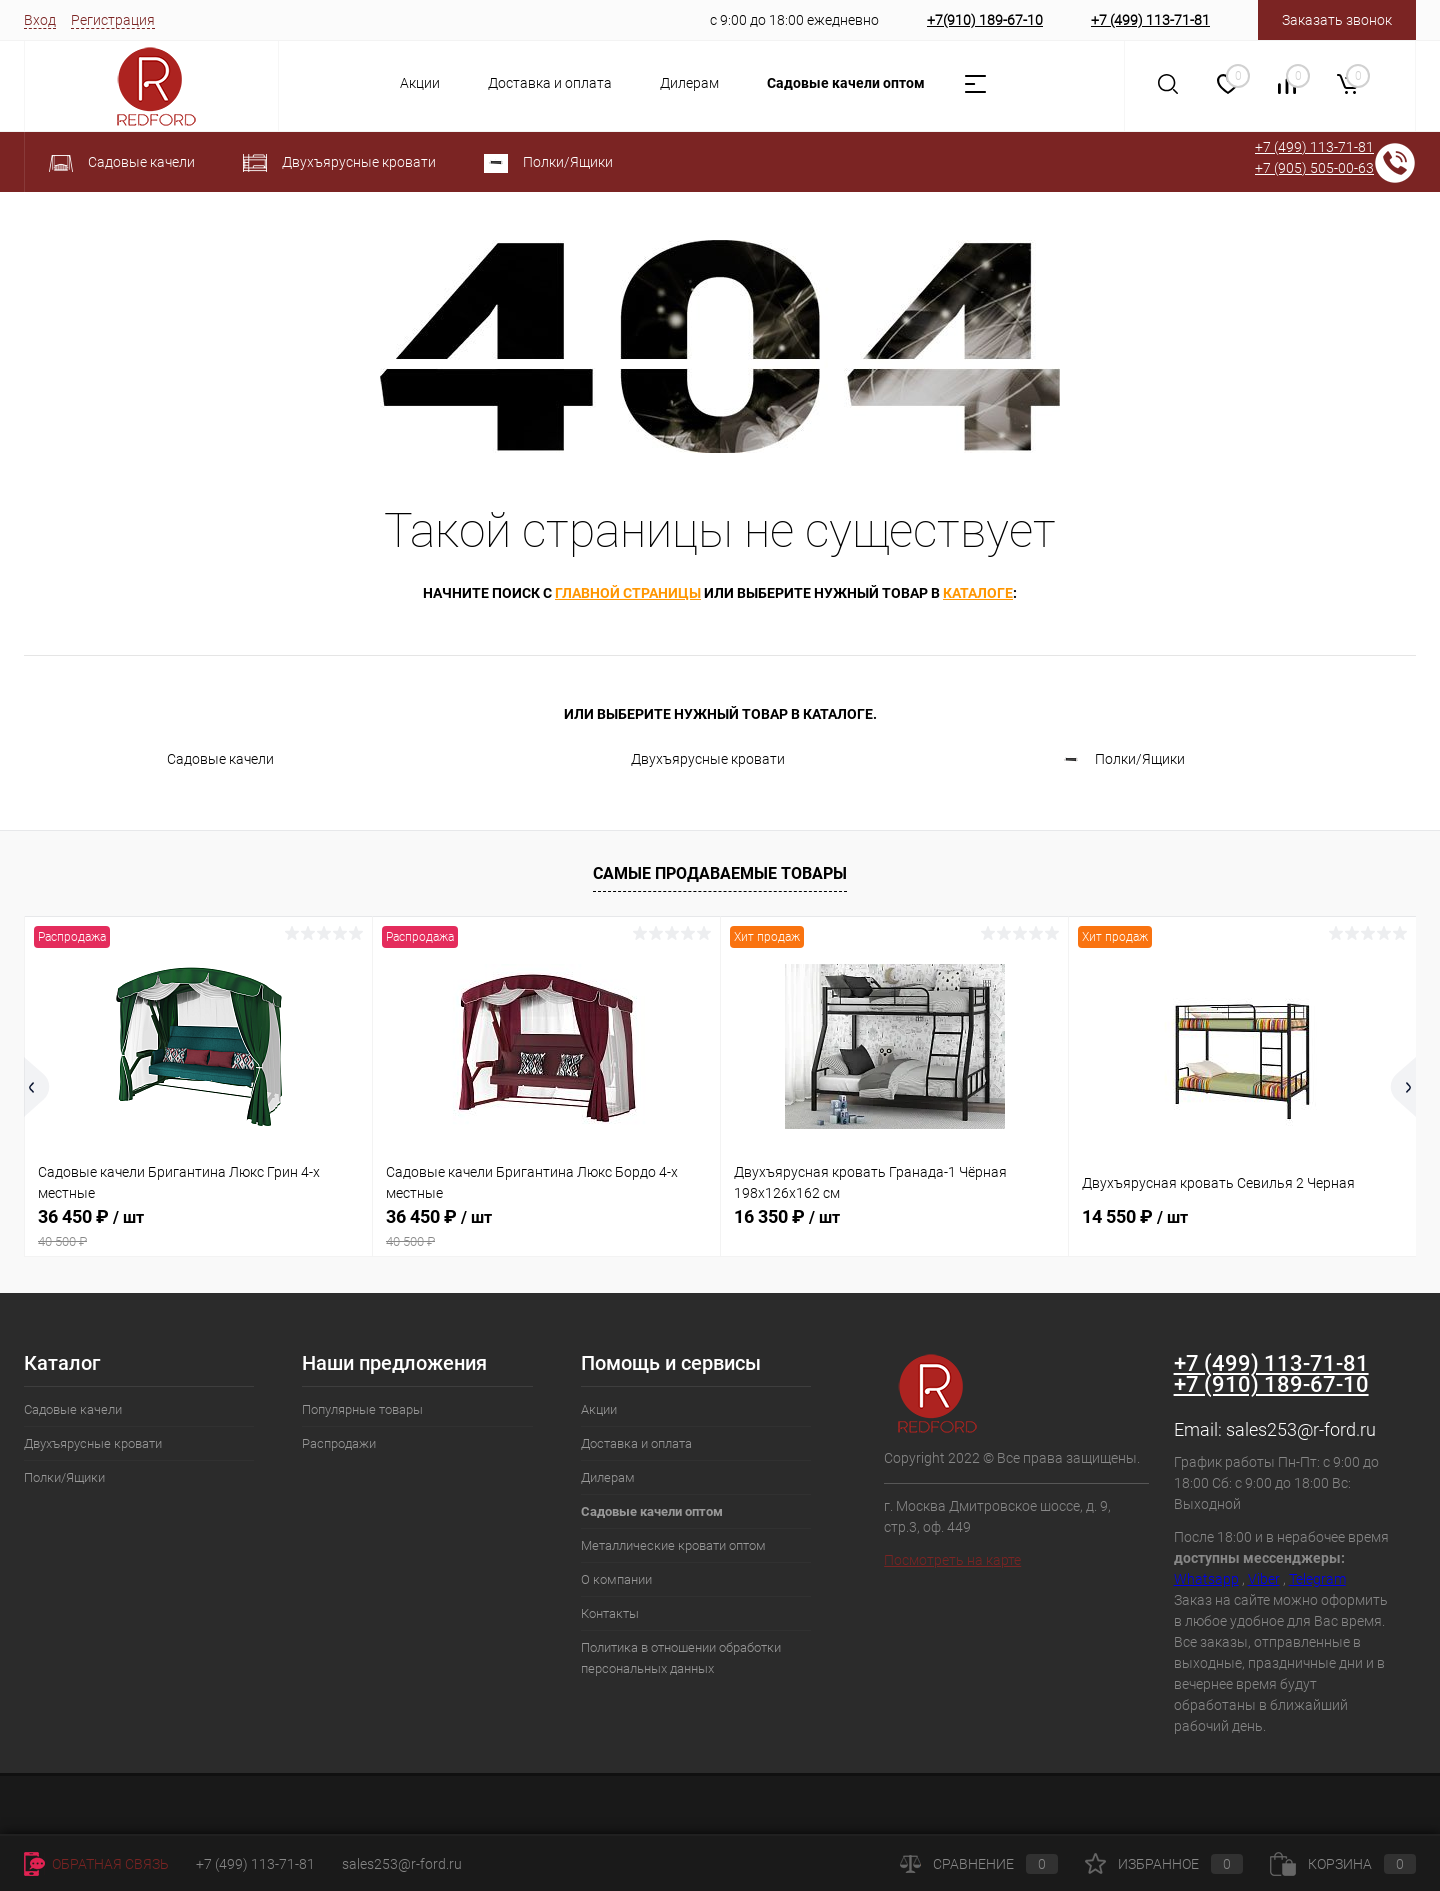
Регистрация (113, 20)
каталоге (978, 593)
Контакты (610, 1613)
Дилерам (689, 83)
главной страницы (628, 593)
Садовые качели (202, 760)
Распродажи (339, 1443)
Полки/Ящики (1122, 760)
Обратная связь (96, 1864)
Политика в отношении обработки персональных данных (681, 1658)
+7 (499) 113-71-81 (1150, 20)
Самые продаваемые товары (720, 873)
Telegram (1317, 1579)
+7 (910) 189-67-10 (1271, 1384)
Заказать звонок (1337, 20)
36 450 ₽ (198, 1228)
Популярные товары (362, 1409)
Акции (420, 83)
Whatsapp (1206, 1579)
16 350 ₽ (787, 1216)
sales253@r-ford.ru (1301, 1429)
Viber (1264, 1579)
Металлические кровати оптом (673, 1545)
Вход (40, 20)
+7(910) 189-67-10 (985, 20)
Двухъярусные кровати (690, 760)
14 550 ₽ (1135, 1216)
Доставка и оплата (550, 83)
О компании (616, 1579)
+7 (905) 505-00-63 (1314, 168)
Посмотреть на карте (952, 1560)
